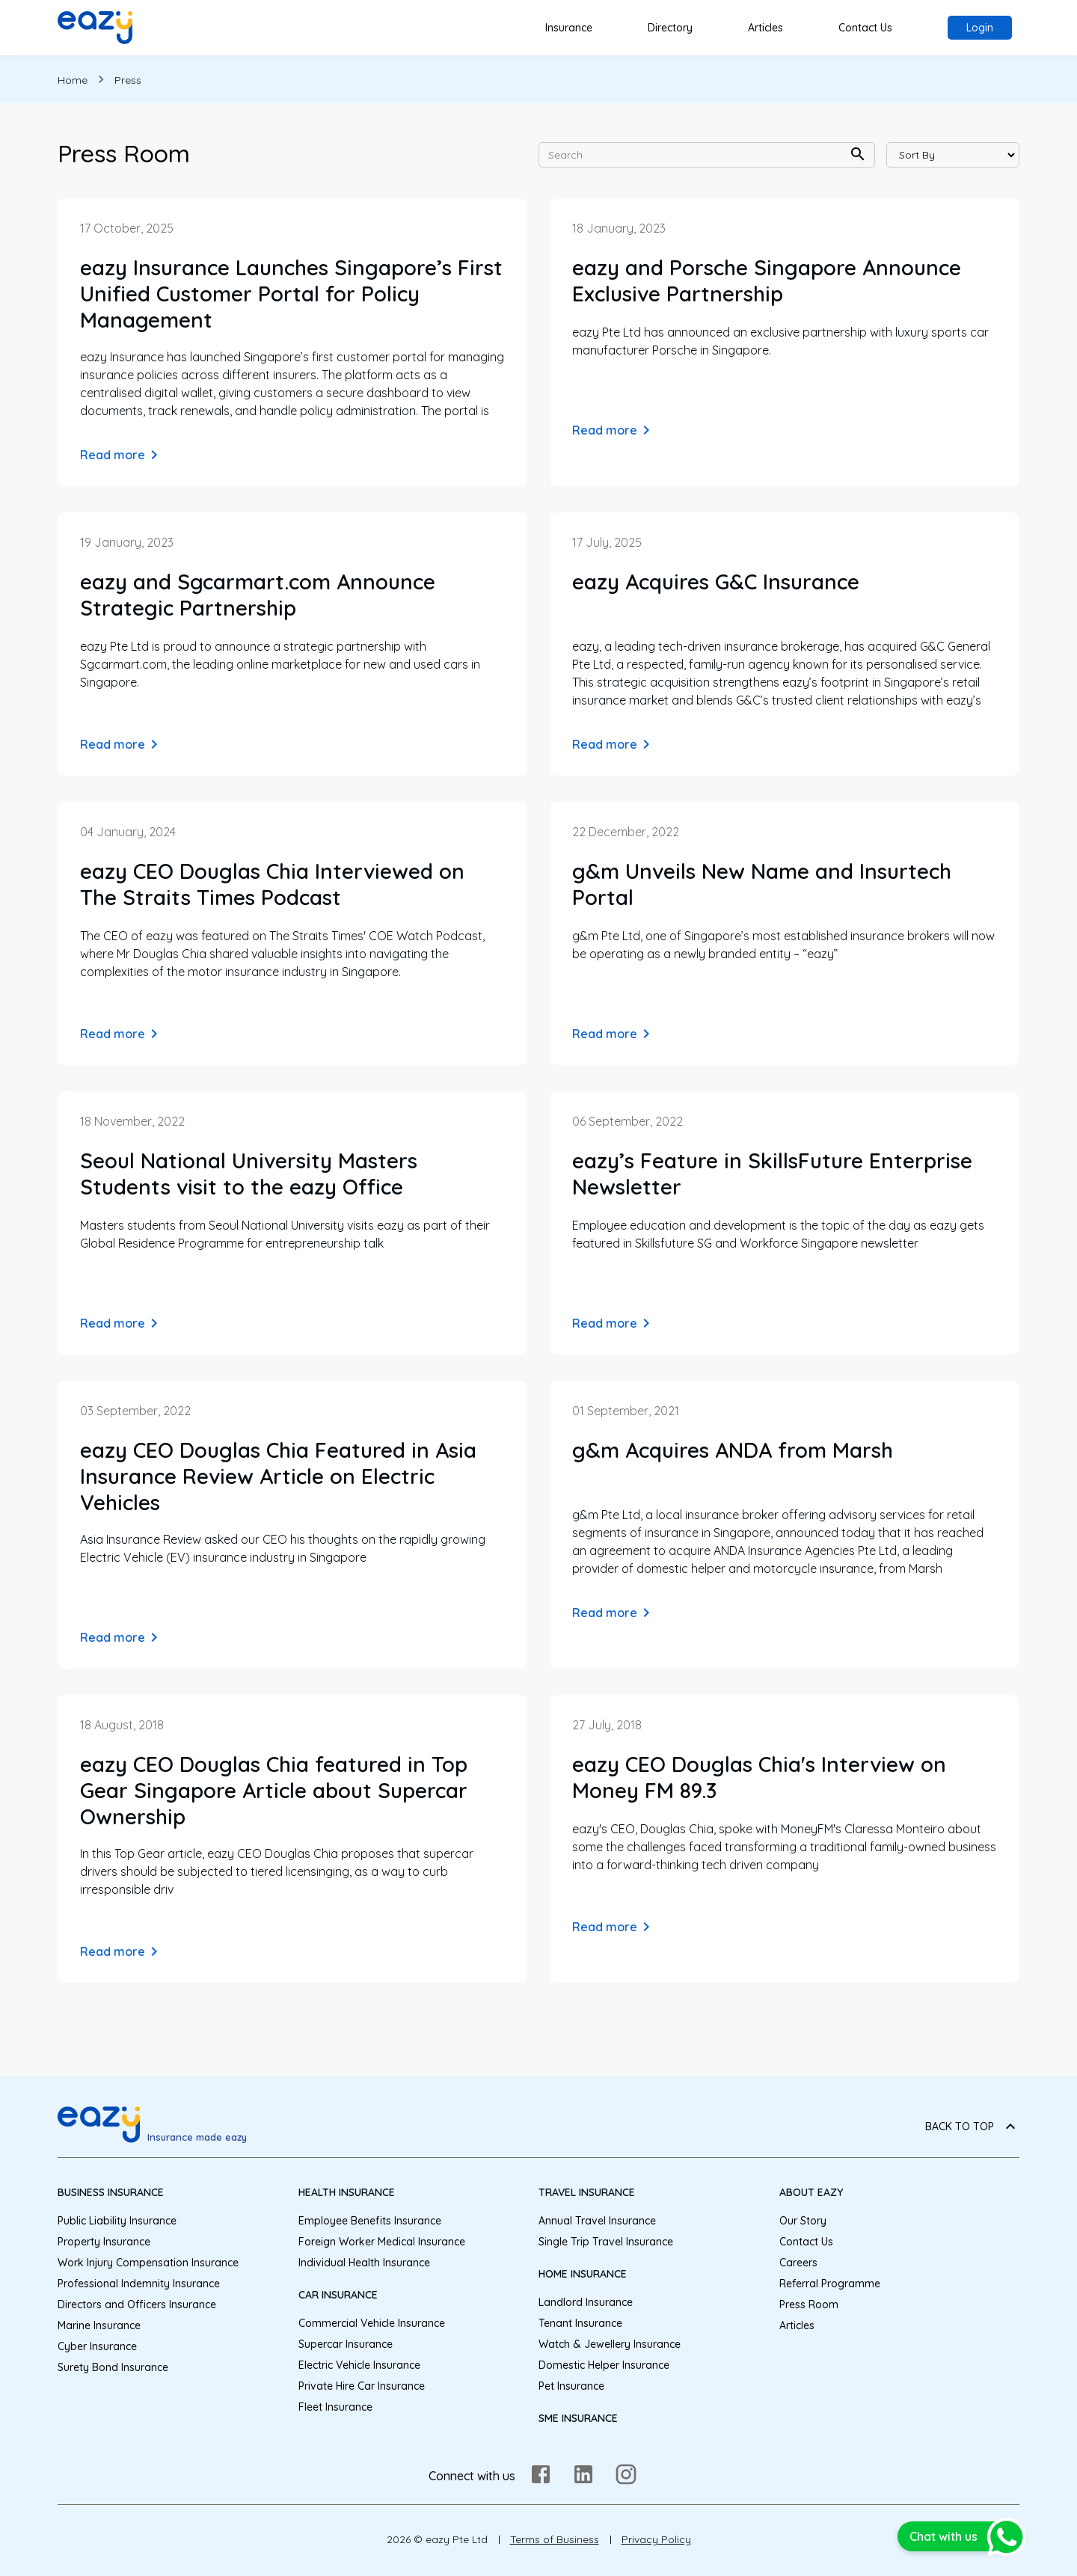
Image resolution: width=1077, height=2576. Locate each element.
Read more (121, 455)
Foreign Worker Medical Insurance (381, 2241)
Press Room (808, 2304)
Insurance (568, 27)
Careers (798, 2262)
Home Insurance (582, 2274)
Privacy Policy (656, 2539)
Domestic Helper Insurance (603, 2365)
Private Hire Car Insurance (361, 2386)
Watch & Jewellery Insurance (609, 2344)
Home (73, 80)
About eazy (811, 2192)
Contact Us (865, 27)
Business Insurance (111, 2192)
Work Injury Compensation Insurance (148, 2262)
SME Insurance (578, 2418)
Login (979, 27)
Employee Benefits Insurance (369, 2220)
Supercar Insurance (345, 2344)
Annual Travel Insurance (597, 2220)
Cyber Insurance (97, 2346)
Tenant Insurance (580, 2323)
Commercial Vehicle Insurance (371, 2323)
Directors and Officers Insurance (137, 2304)
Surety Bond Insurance (113, 2367)
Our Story (802, 2220)
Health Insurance (346, 2192)
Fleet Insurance (335, 2407)
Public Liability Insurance (117, 2220)
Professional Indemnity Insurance (139, 2283)
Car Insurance (338, 2294)
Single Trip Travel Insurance (605, 2241)
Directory (670, 27)
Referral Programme (829, 2283)
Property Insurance (104, 2241)
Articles (765, 27)
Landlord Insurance (585, 2302)
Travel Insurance (586, 2192)
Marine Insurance (99, 2325)
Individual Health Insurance (364, 2262)
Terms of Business (554, 2539)
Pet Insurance (571, 2386)
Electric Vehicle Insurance (359, 2365)
